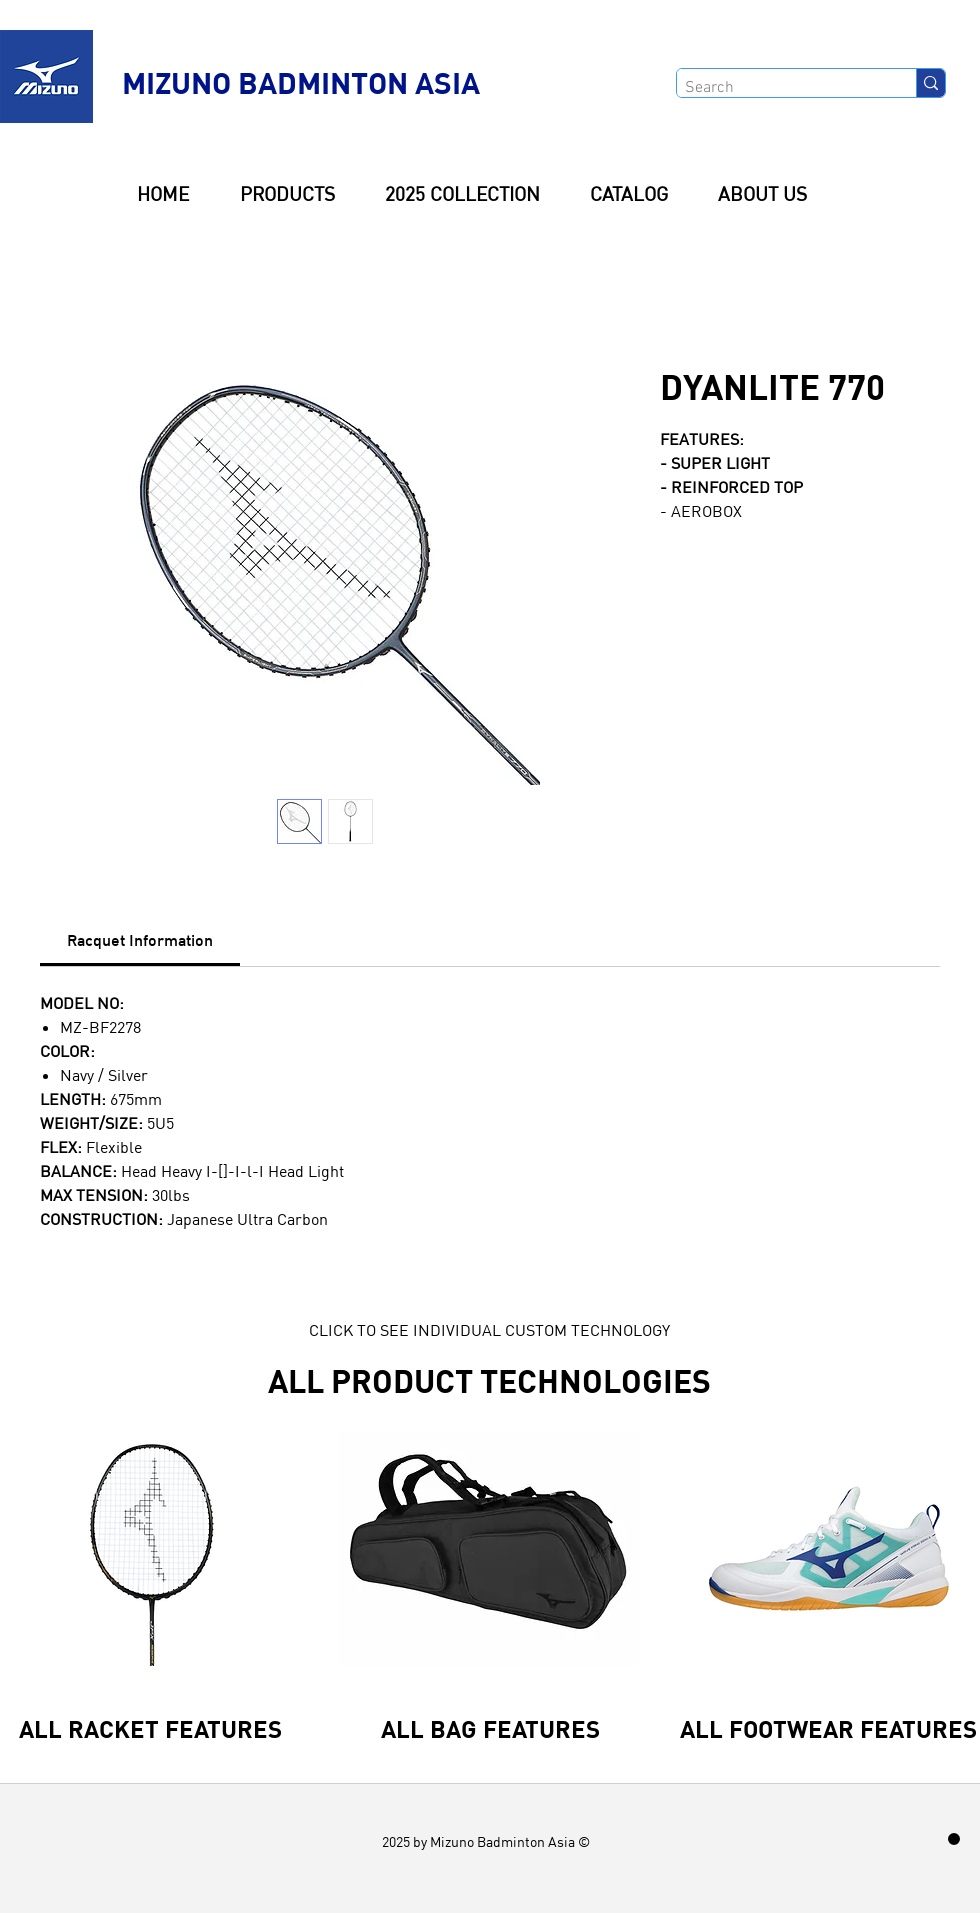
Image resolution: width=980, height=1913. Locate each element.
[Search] (779, 88)
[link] (140, 940)
